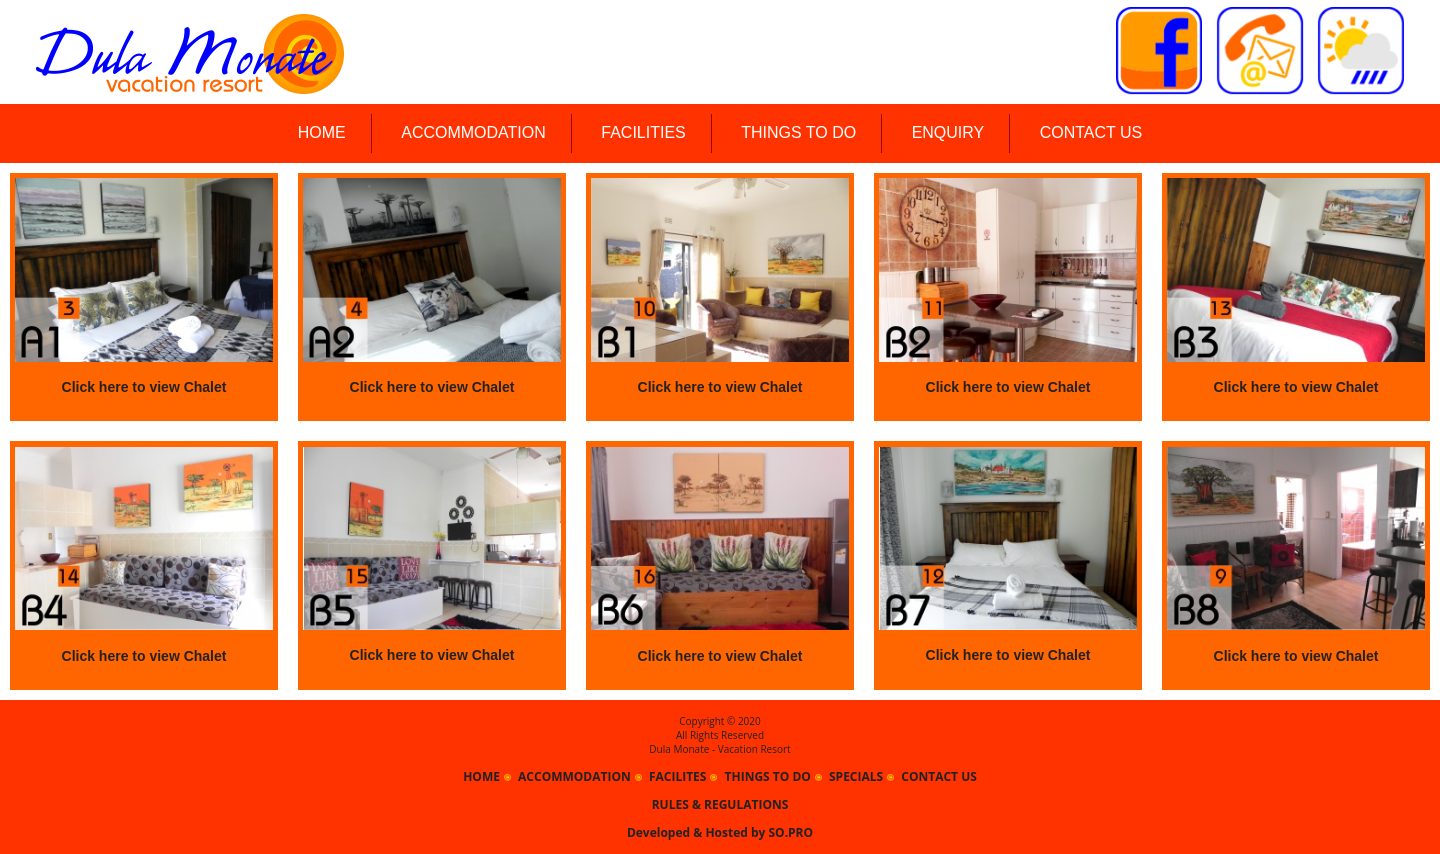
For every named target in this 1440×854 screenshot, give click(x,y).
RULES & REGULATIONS (720, 804)
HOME (322, 132)
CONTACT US (1091, 132)
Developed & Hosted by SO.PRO (720, 832)
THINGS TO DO (798, 132)
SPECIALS (856, 776)
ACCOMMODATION (473, 132)
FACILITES (678, 776)
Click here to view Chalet (144, 387)
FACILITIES (643, 132)
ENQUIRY (948, 132)
